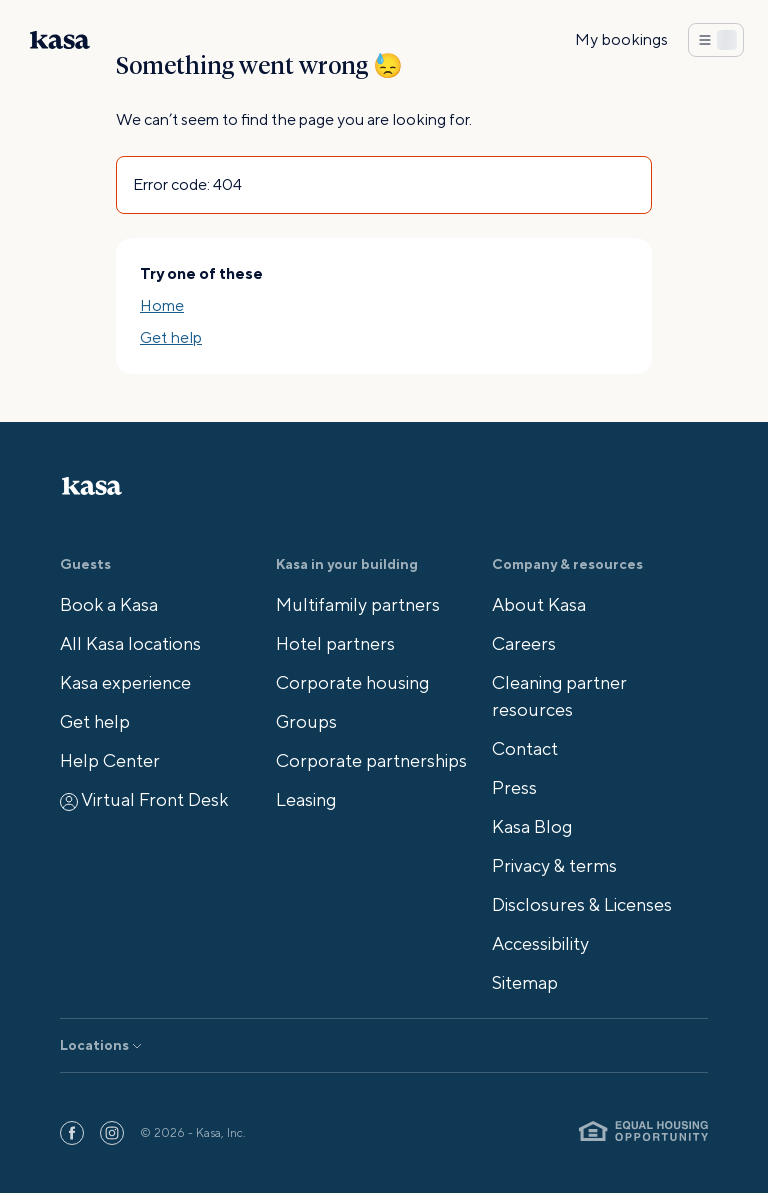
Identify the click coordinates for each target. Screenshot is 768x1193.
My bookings (621, 39)
